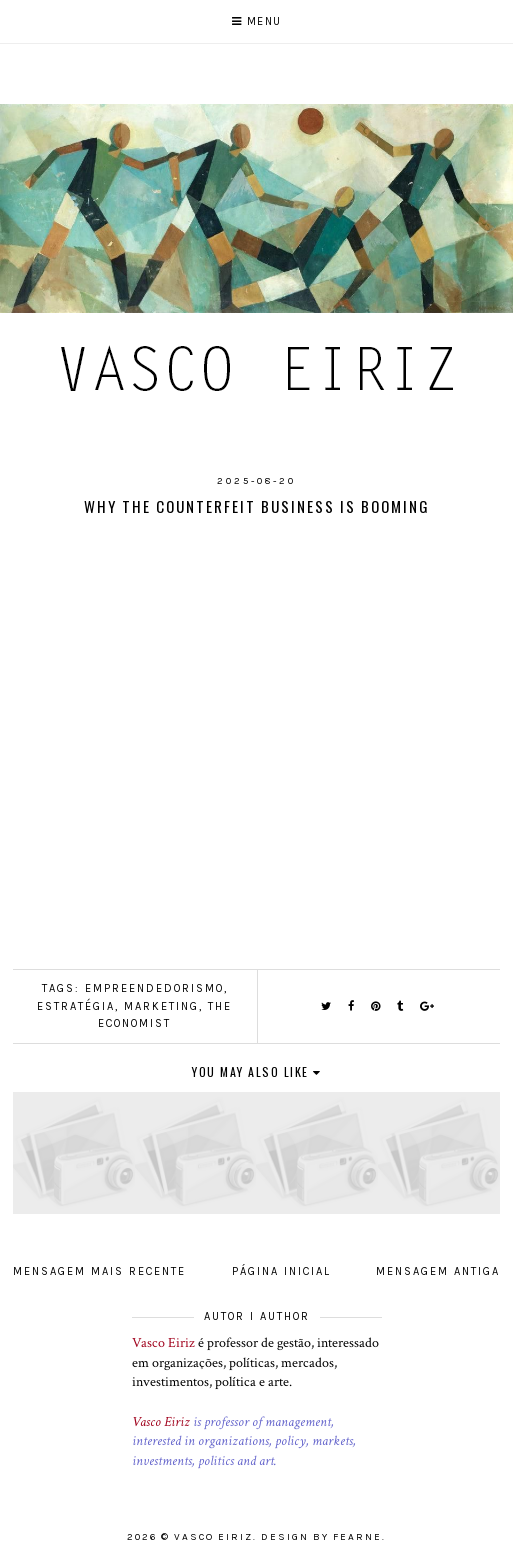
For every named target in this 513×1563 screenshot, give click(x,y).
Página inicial (281, 1271)
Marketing (161, 1006)
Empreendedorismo (154, 988)
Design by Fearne (321, 1537)
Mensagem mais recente (99, 1271)
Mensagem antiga (438, 1271)
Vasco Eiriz (163, 1343)
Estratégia (76, 1006)
